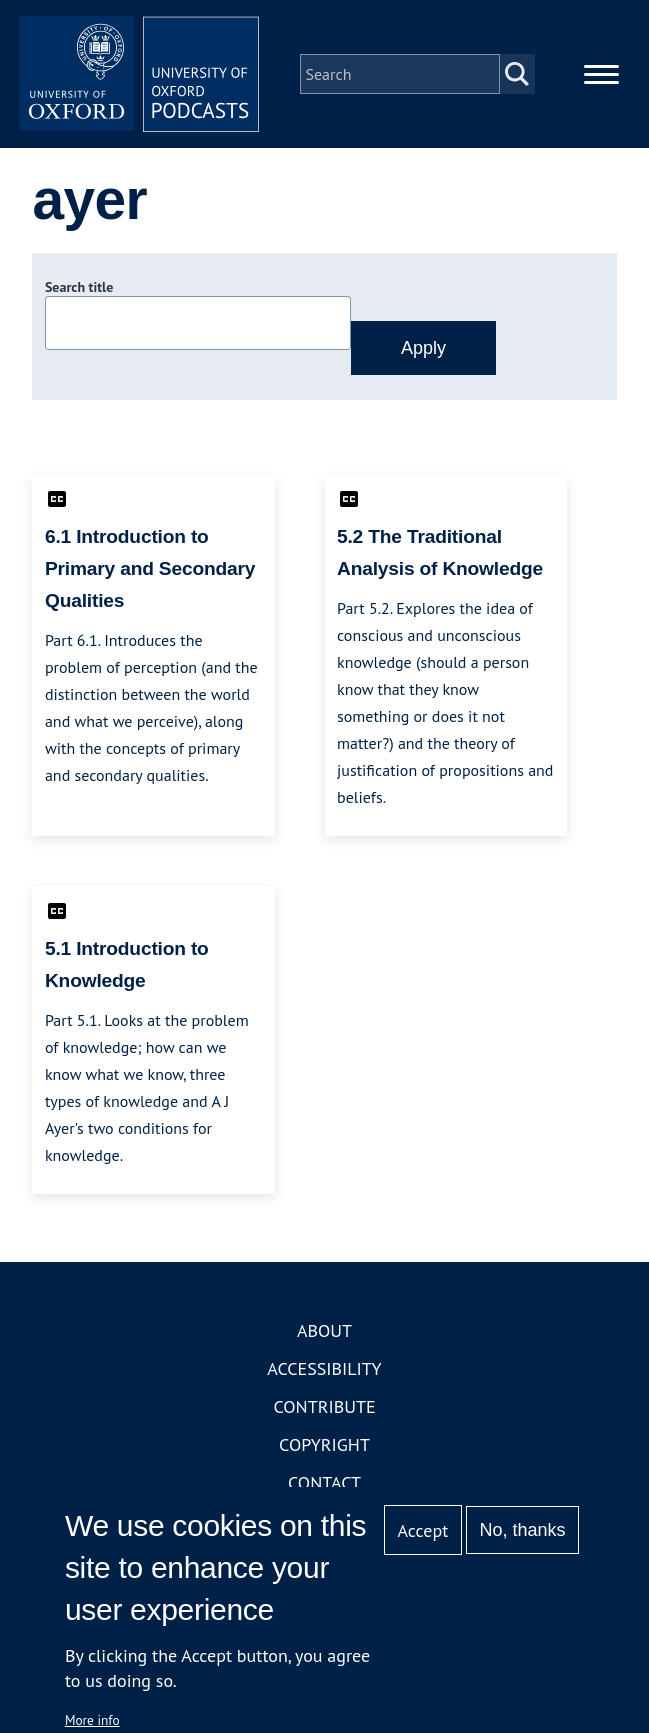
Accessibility (324, 1368)
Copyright (324, 1444)
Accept (423, 1530)
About (324, 1330)
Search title (79, 287)
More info (92, 1720)
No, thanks (523, 1530)
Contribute (324, 1406)
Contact (324, 1482)
